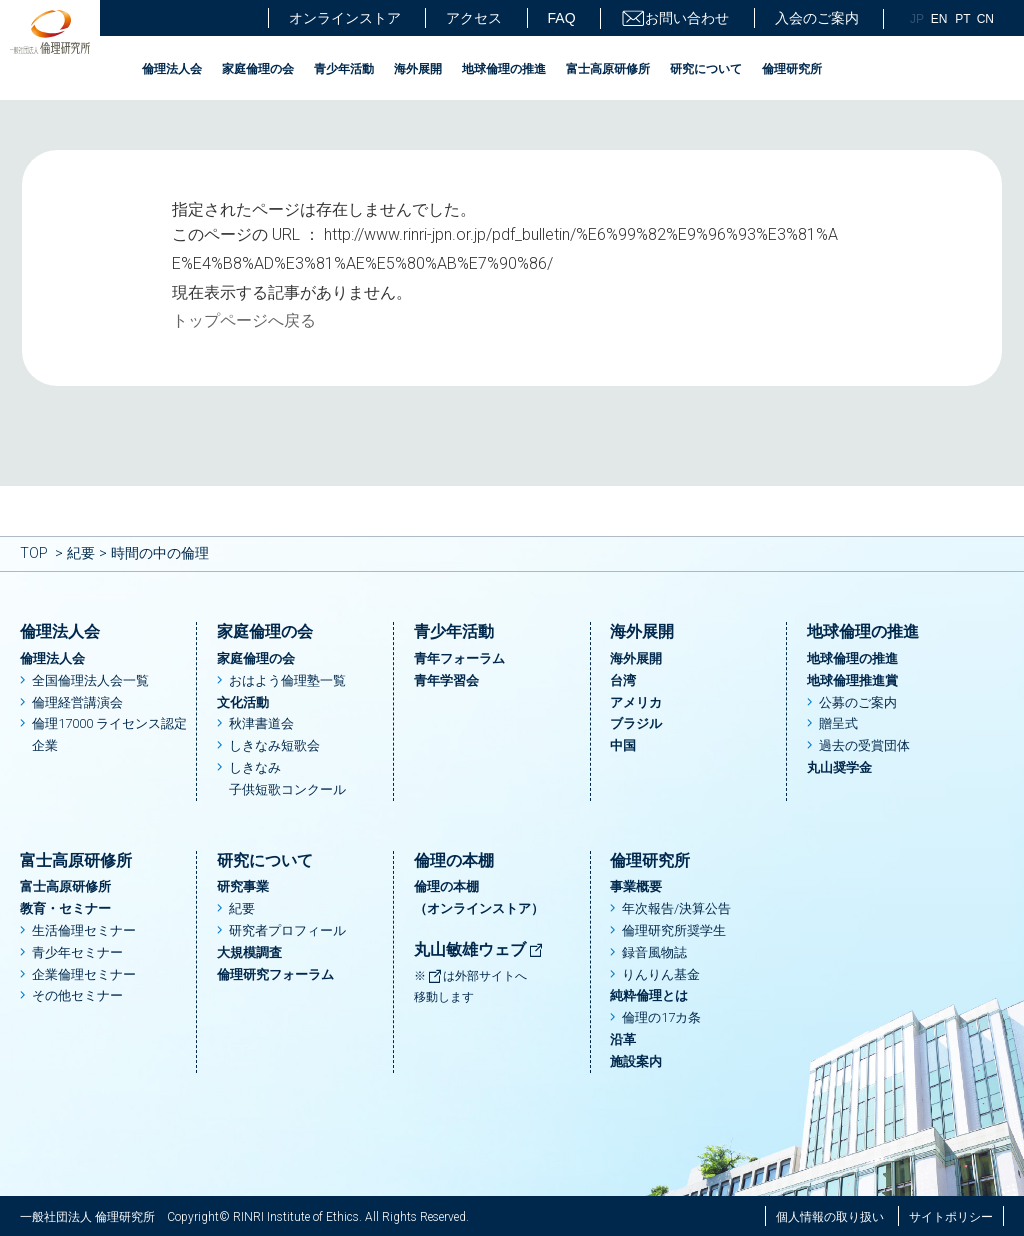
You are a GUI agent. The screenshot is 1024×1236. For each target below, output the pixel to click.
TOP (34, 553)
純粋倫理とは (649, 995)
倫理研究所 (792, 69)
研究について (706, 69)
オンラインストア (345, 18)
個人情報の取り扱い (830, 1217)
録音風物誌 (654, 952)
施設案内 (636, 1061)
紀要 (81, 553)
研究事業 (243, 886)
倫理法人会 (172, 69)
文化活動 (243, 702)
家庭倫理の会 (258, 69)
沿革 (623, 1039)
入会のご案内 (817, 18)
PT (962, 19)
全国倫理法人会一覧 (90, 680)
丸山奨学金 (839, 767)
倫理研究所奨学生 (674, 930)
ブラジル (636, 723)
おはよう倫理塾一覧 (287, 680)
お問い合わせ (675, 18)
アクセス (474, 18)
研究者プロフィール (287, 930)
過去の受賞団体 (864, 745)
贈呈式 (838, 723)
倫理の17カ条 (661, 1017)
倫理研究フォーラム (275, 974)
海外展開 (418, 69)
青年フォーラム (459, 658)
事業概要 (636, 886)
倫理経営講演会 (77, 702)
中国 (623, 745)
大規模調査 (249, 952)
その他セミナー (77, 995)
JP (917, 19)
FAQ (562, 18)
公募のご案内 (858, 702)
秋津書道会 (261, 723)
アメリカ (636, 702)
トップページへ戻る (244, 320)
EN (939, 19)
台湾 (623, 680)
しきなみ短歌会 (274, 745)
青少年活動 (344, 69)
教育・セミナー (65, 908)
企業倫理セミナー (84, 974)
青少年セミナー (77, 952)
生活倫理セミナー (84, 930)
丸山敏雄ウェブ (479, 949)
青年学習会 (446, 680)
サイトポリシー (951, 1217)
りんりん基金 (661, 974)
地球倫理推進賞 (852, 680)
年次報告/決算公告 (676, 908)
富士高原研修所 (608, 69)
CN (985, 19)
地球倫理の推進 (504, 69)
